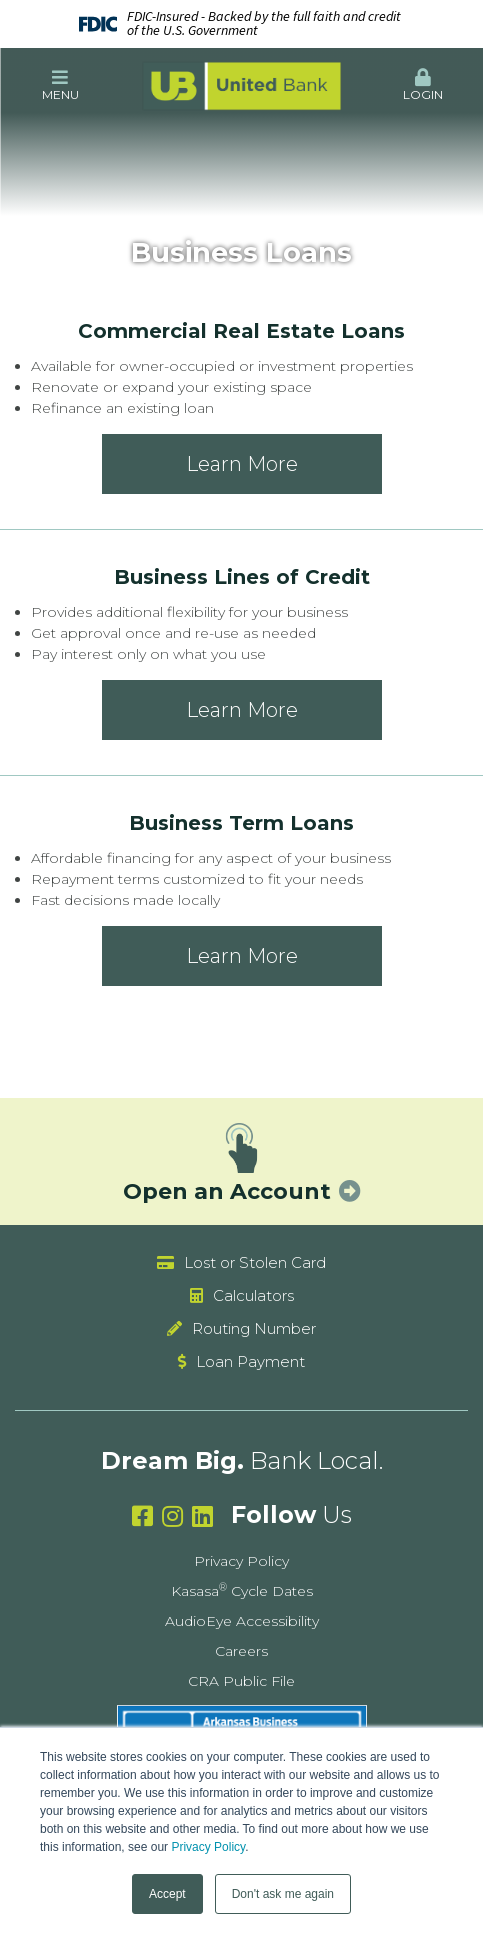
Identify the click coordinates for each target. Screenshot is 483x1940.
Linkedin (202, 1516)
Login (422, 85)
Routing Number (254, 1328)
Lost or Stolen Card (255, 1262)
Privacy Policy (208, 1847)
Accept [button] (167, 1894)
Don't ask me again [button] (283, 1894)
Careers (241, 1651)
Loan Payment (250, 1361)
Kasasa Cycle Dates (242, 1591)
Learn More (242, 464)
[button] (60, 86)
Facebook (142, 1516)
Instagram (172, 1516)
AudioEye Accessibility (242, 1621)
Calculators (253, 1295)
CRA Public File (241, 1681)
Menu (60, 85)
